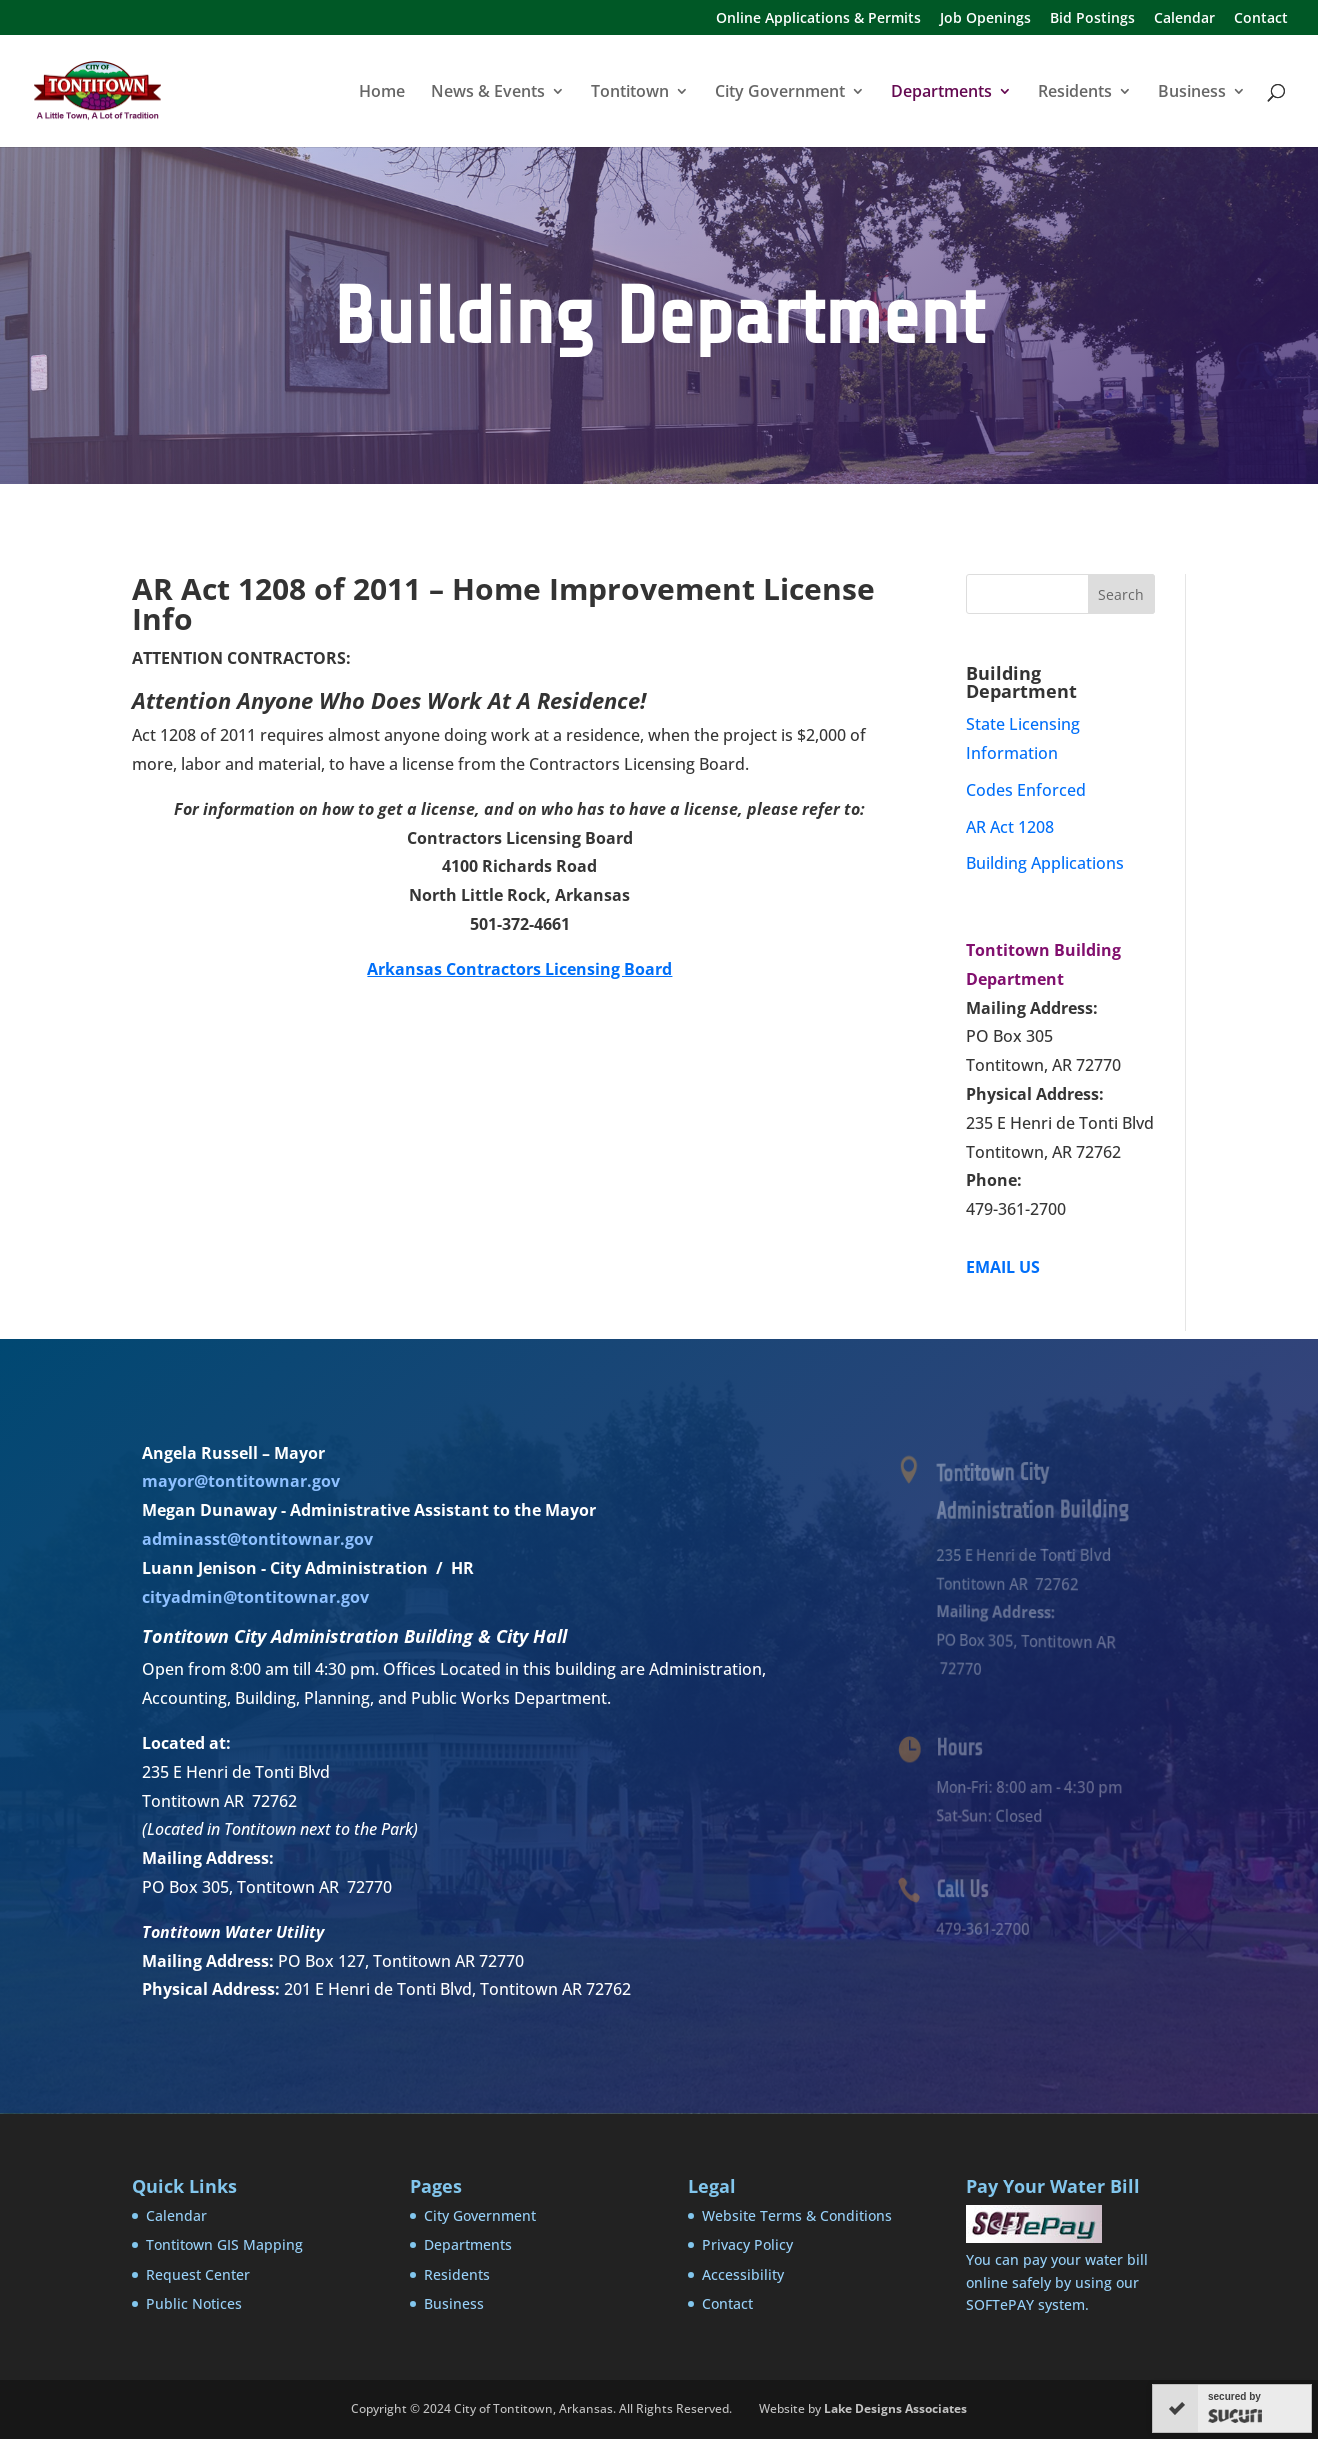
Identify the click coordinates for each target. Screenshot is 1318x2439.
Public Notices (194, 2303)
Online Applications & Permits (818, 19)
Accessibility (743, 2274)
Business (1192, 93)
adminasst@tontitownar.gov (257, 1539)
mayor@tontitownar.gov (241, 1481)
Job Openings (985, 19)
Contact (1261, 19)
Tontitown (630, 93)
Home (382, 93)
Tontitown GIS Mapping (224, 2244)
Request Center (198, 2274)
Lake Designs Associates (895, 2408)
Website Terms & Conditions (797, 2215)
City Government (780, 93)
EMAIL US (1003, 1267)
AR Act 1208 (1010, 827)
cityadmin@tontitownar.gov (255, 1597)
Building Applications (1045, 863)
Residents (1075, 93)
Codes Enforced (1026, 790)
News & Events (488, 93)
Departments (941, 93)
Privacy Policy (747, 2244)
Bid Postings (1092, 19)
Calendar (1184, 19)
